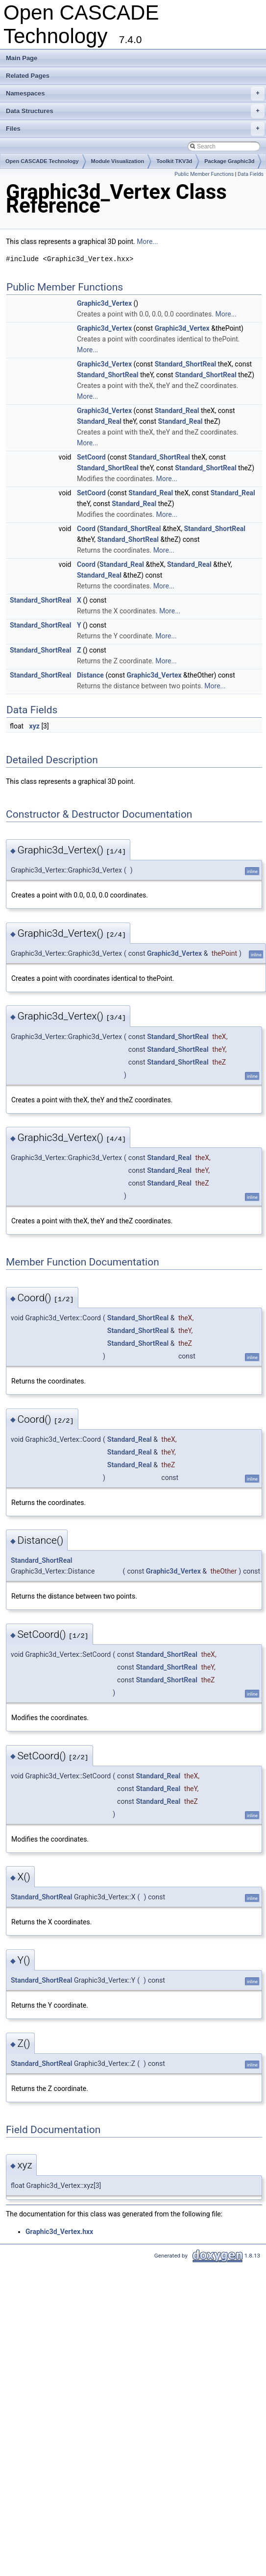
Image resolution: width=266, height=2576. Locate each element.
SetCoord (91, 457)
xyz (34, 726)
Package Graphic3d (229, 161)
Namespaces (135, 93)
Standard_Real (177, 410)
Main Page (21, 58)
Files (135, 129)
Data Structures (135, 111)
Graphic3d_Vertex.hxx (59, 2232)
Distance (90, 675)
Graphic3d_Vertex (104, 303)
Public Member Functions (204, 174)
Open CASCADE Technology (42, 161)
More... (147, 241)
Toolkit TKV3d (174, 161)
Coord (86, 529)
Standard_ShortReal (185, 364)
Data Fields (251, 174)
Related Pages (27, 75)
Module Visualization (118, 161)
